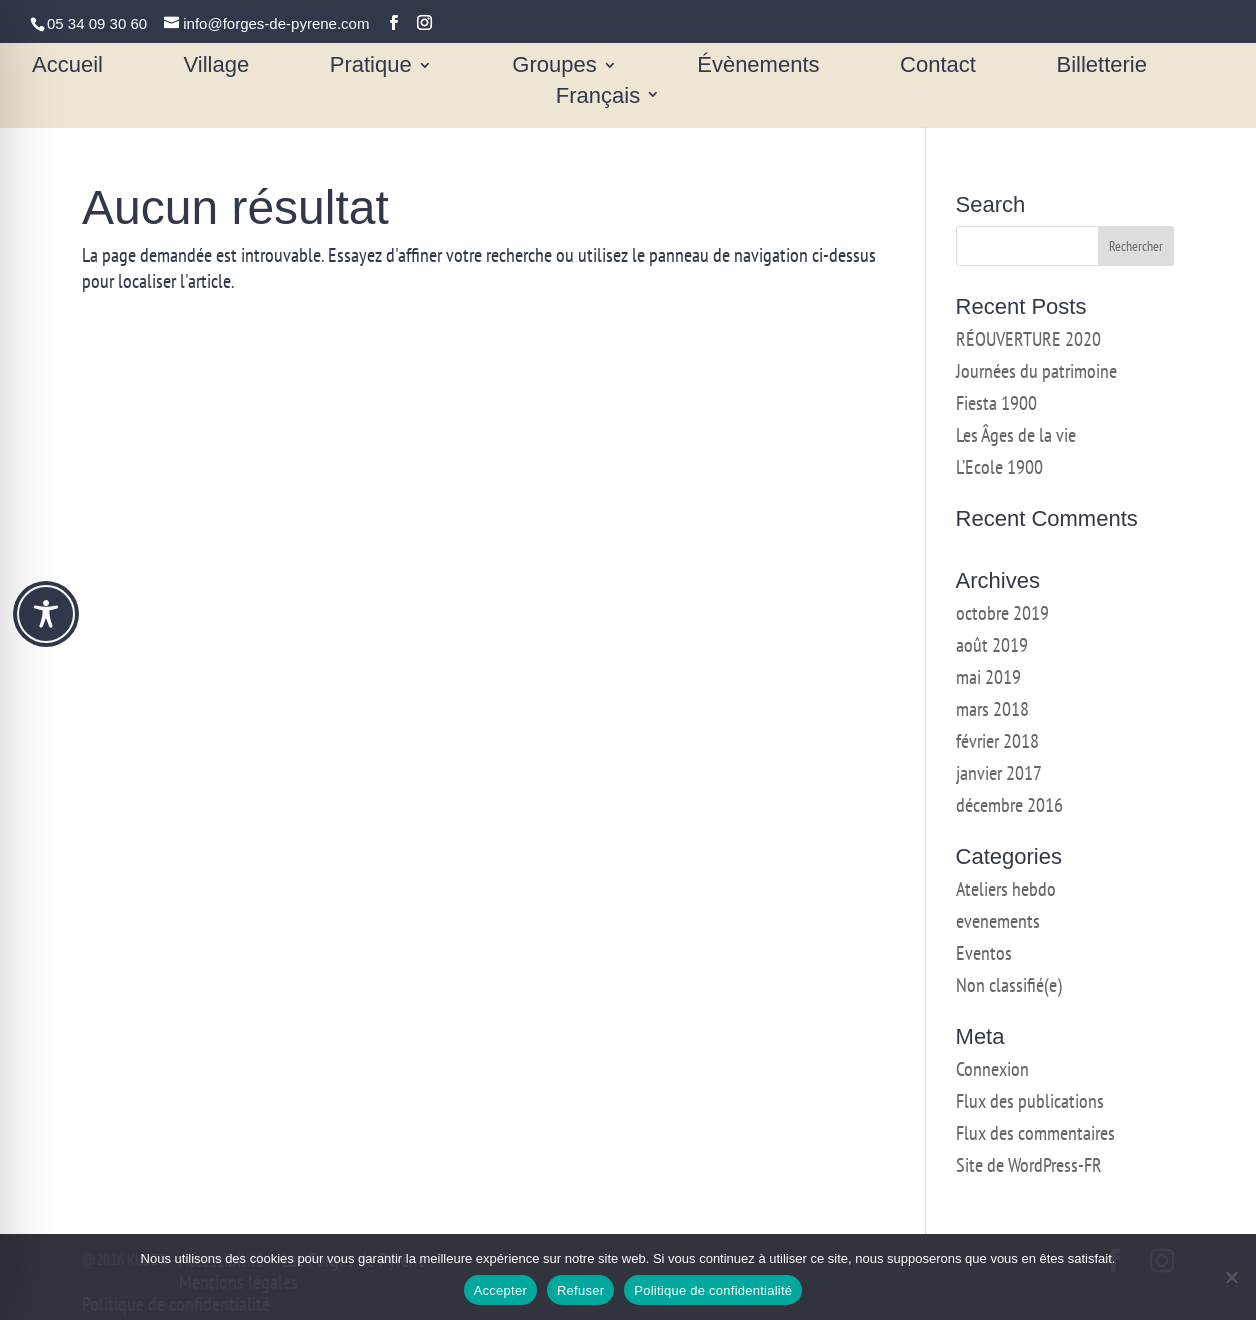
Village (217, 67)
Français (598, 97)
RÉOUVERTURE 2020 (1028, 339)
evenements (998, 921)
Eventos (984, 953)
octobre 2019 (1002, 613)
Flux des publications (1030, 1101)
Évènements (758, 67)
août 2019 (992, 645)
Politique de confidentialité (713, 1290)
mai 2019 (988, 677)
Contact (938, 67)
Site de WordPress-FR (1029, 1165)
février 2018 (997, 741)
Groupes (554, 67)
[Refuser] (1231, 1277)
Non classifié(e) (1009, 985)
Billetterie (1101, 67)
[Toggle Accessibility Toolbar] (46, 614)
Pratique (371, 67)
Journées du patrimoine (1036, 371)
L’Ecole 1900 (999, 467)
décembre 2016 (1009, 805)
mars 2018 (992, 709)
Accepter (500, 1290)
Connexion (992, 1069)
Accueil (67, 67)
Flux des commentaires (1035, 1133)
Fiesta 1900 (996, 403)
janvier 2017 (999, 773)
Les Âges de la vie (1016, 435)
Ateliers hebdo (1006, 889)
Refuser (580, 1290)
